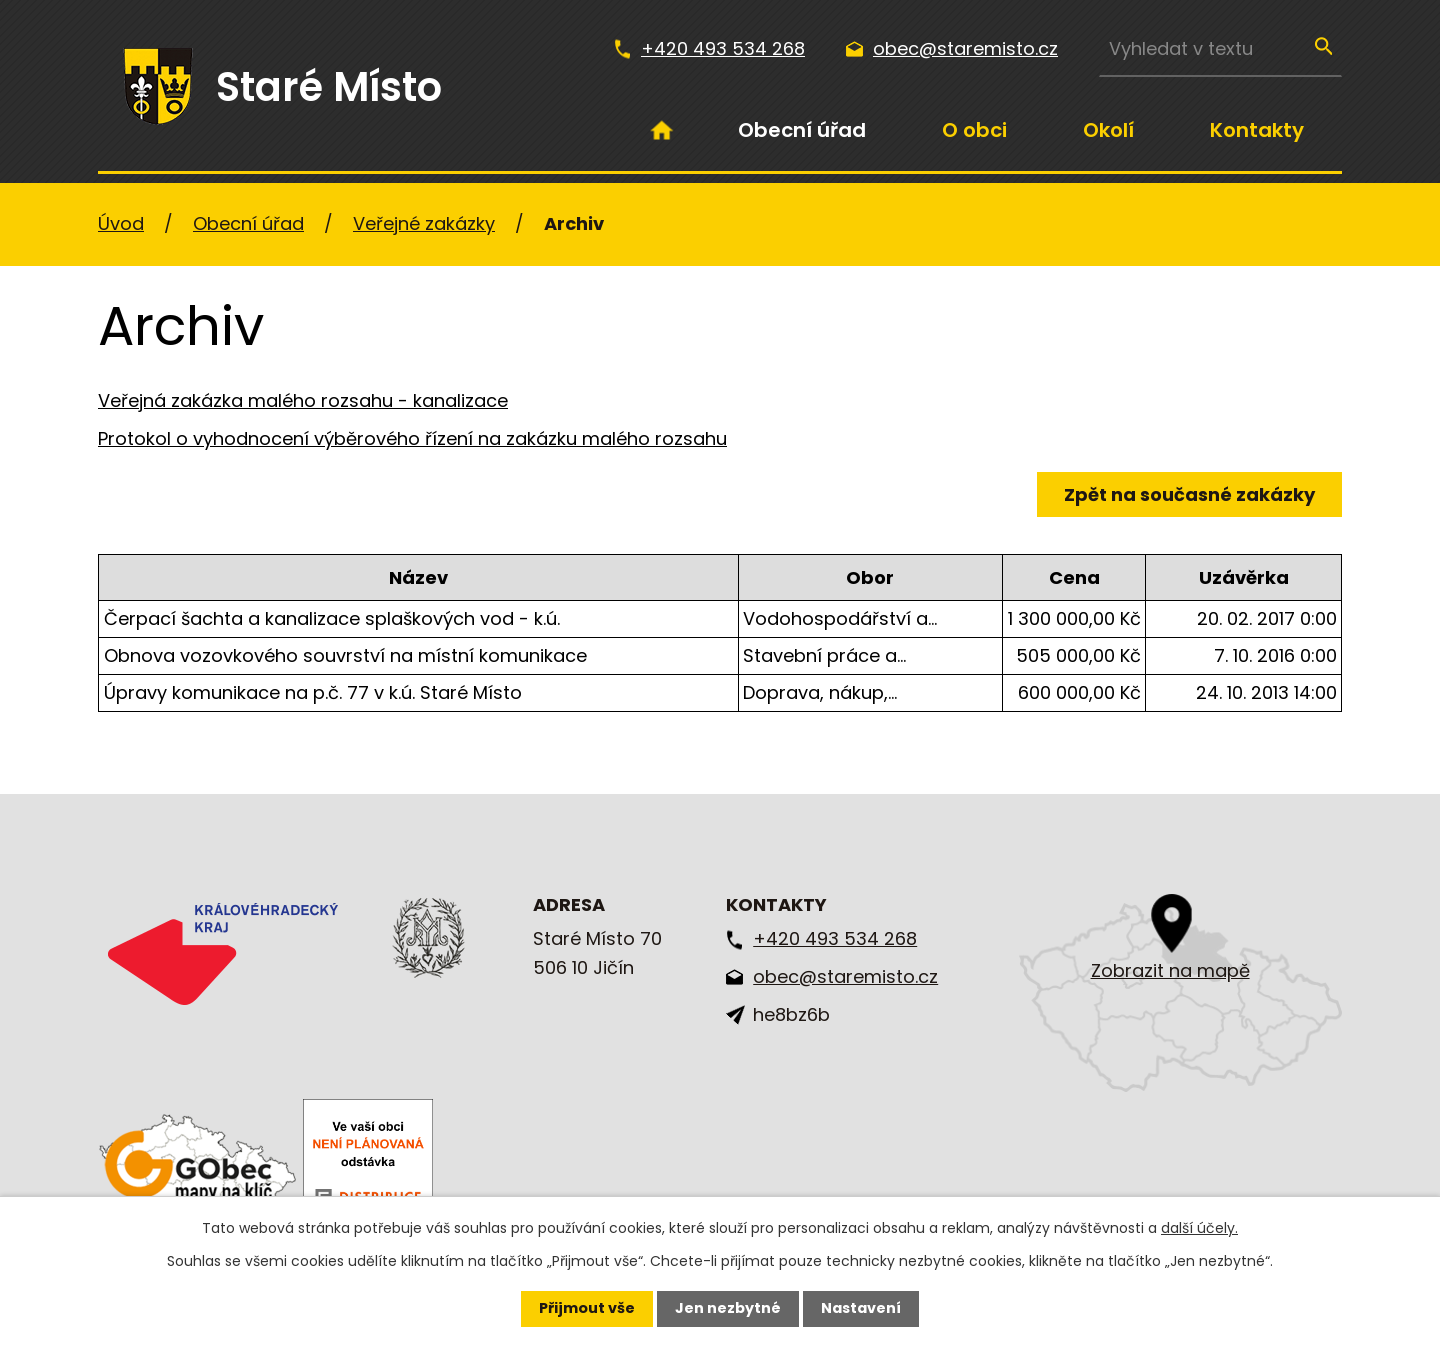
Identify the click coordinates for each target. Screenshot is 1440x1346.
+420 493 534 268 (723, 48)
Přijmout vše (587, 1308)
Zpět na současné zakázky (1189, 494)
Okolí (1108, 130)
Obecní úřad (802, 130)
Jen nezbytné (728, 1308)
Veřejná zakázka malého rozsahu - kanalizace (303, 400)
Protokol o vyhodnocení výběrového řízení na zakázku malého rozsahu (412, 438)
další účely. (1199, 1228)
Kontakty (1257, 130)
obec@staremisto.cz (965, 48)
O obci (974, 130)
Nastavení (861, 1308)
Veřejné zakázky (424, 223)
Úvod (662, 130)
